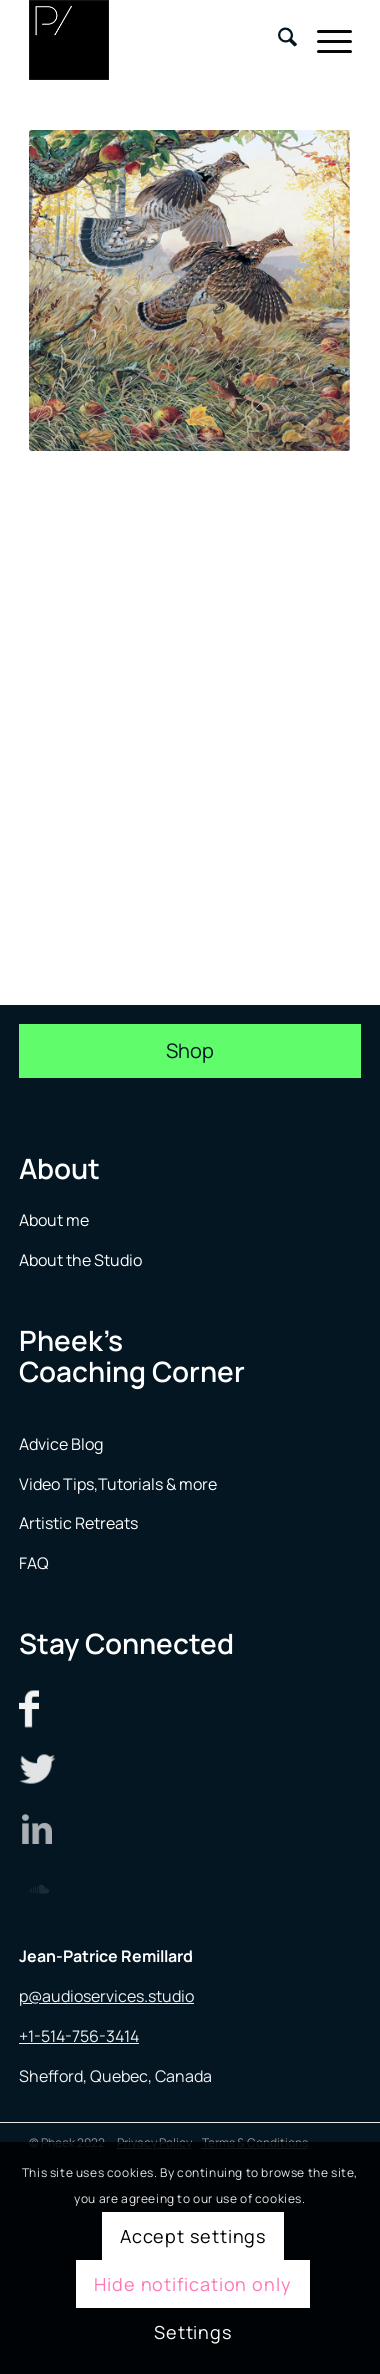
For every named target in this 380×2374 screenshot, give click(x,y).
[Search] (277, 40)
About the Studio (80, 1260)
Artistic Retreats (78, 1523)
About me (55, 1220)
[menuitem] (277, 40)
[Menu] (324, 40)
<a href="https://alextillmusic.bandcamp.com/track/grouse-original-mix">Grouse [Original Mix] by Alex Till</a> (190, 693)
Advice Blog (61, 1444)
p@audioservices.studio (106, 1996)
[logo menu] (158, 40)
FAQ (34, 1563)
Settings (193, 2332)
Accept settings (193, 2236)
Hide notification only (193, 2284)
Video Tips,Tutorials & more (118, 1484)
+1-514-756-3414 (79, 2036)
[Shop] (190, 1051)
